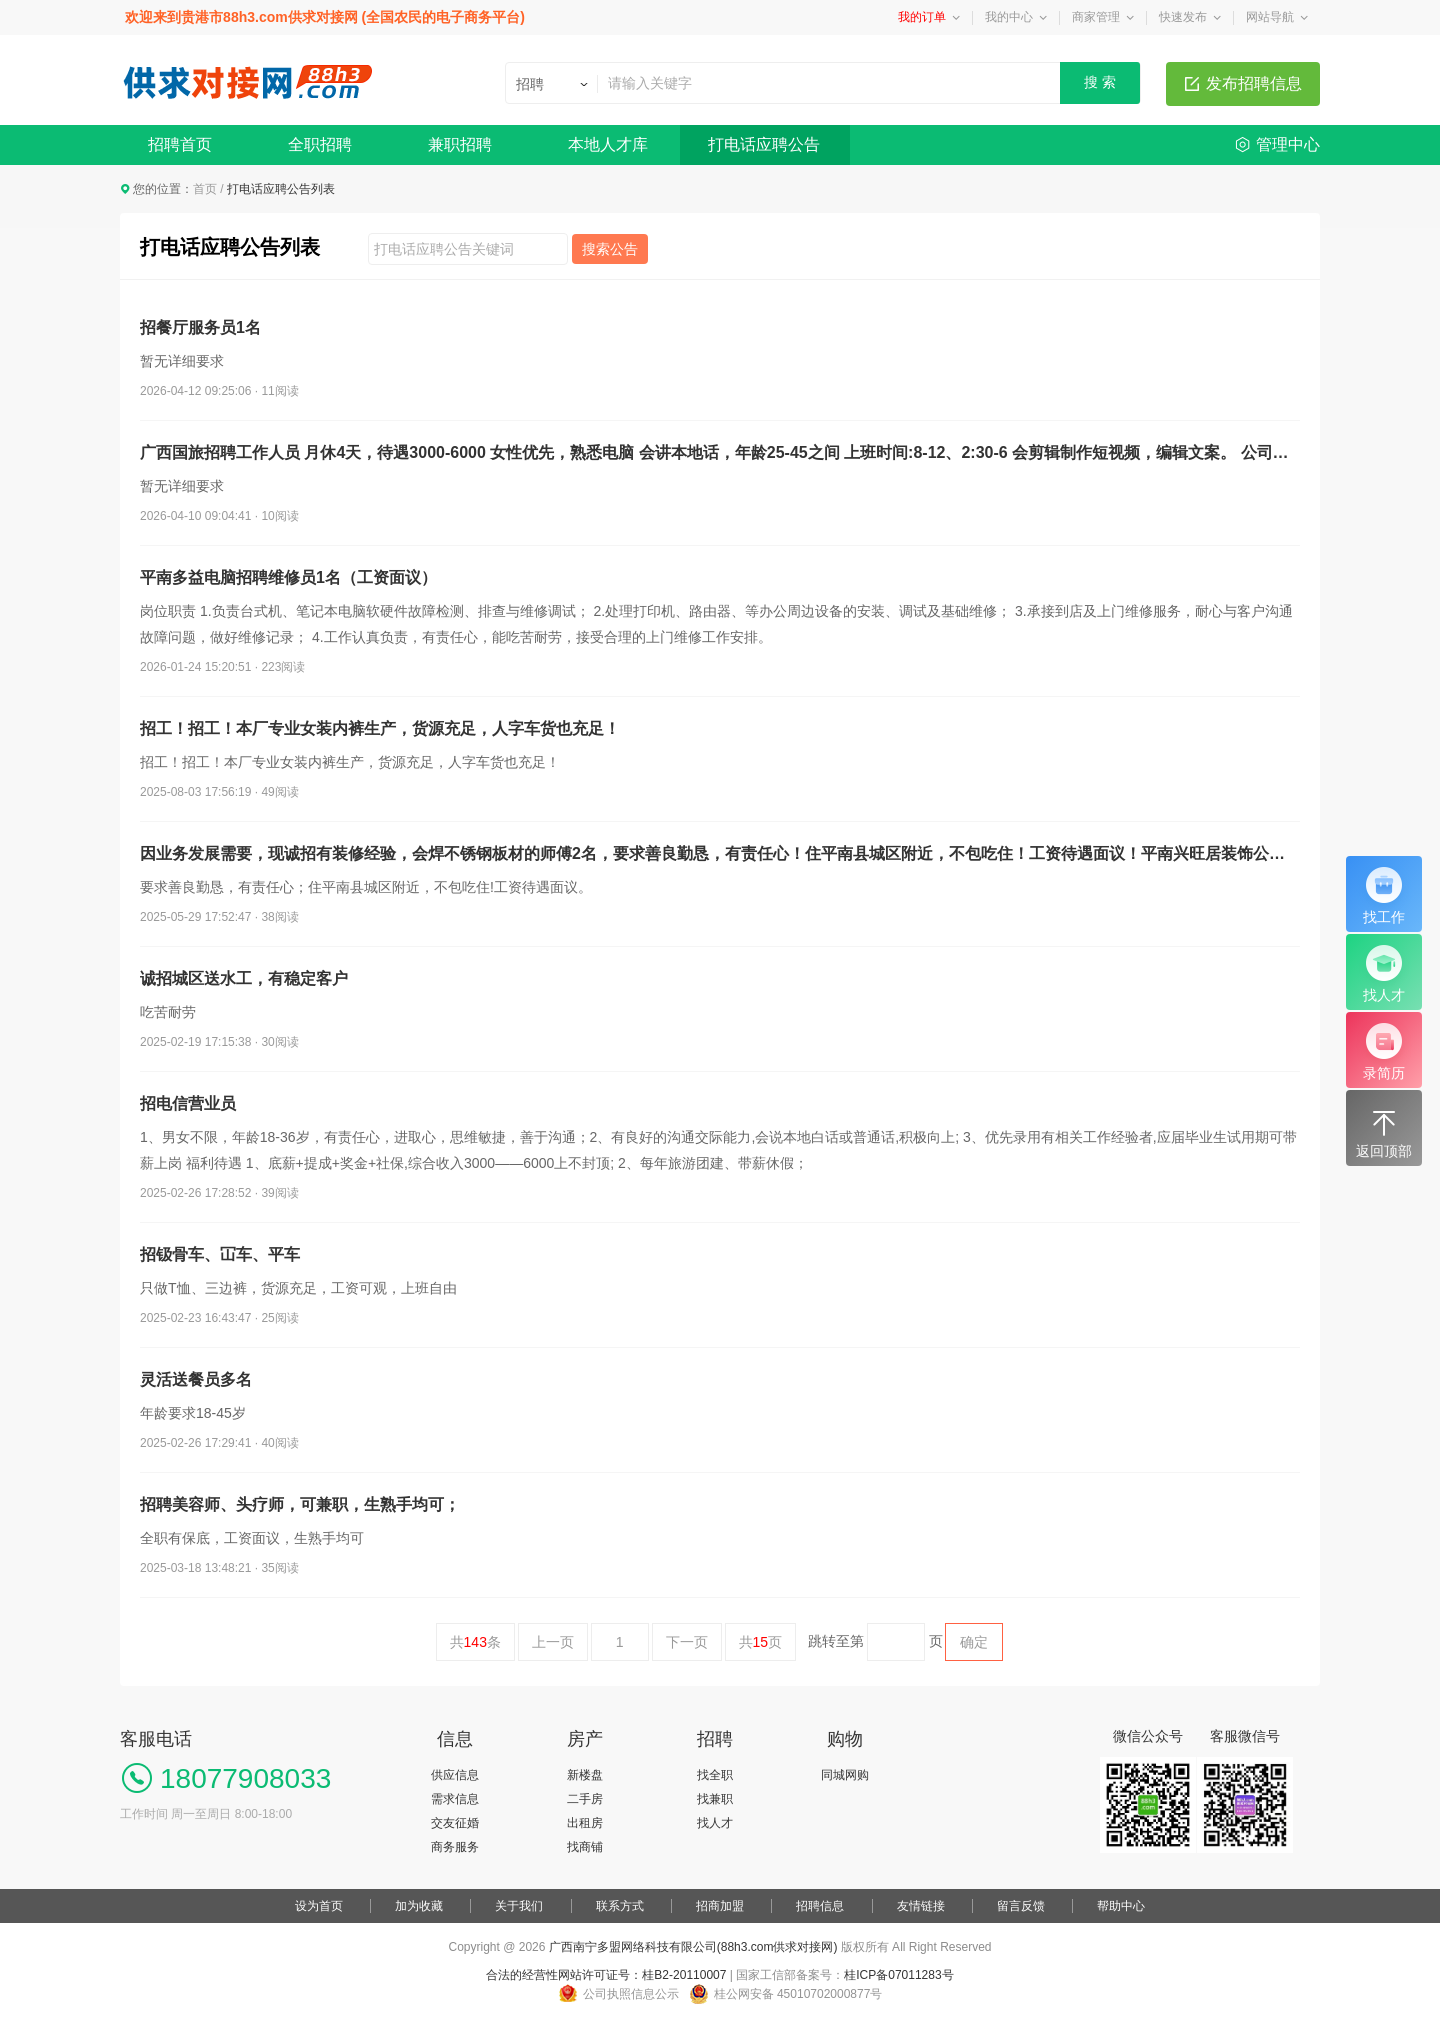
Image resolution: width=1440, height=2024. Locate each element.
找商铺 (585, 1847)
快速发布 (1183, 17)
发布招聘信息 (1254, 83)
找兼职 (715, 1799)
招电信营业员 (188, 1103)
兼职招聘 (460, 144)
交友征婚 (455, 1823)
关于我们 (519, 1906)
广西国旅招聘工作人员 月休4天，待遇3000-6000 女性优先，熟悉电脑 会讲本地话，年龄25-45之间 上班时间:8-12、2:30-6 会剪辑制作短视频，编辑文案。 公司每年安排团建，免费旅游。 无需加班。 (720, 452)
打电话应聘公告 (764, 144)
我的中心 (1009, 17)
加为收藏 (419, 1906)
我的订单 (922, 17)
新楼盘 (585, 1775)
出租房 (585, 1823)
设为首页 (319, 1906)
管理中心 (1288, 144)
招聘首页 (180, 144)
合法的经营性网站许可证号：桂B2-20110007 (606, 1975)
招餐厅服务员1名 (200, 327)
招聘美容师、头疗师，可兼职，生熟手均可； (300, 1504)
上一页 (553, 1642)
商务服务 (455, 1847)
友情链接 (921, 1906)
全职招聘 (320, 144)
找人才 (715, 1823)
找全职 (715, 1775)
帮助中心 (1121, 1906)
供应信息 (455, 1775)
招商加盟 (720, 1906)
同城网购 (845, 1775)
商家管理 (1096, 17)
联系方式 (620, 1906)
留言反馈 (1021, 1906)
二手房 (585, 1799)
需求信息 (455, 1799)
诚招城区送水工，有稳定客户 (244, 978)
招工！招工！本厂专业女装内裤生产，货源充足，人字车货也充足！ (380, 728)
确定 (974, 1642)
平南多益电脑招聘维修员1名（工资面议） (288, 577)
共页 (761, 1642)
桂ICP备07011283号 (898, 1975)
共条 (475, 1642)
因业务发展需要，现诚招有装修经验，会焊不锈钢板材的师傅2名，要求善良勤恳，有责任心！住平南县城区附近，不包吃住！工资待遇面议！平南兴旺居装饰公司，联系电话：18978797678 (720, 853)
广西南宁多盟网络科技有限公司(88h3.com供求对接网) (693, 1947)
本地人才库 (608, 144)
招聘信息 (820, 1906)
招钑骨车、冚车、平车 (220, 1254)
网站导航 (1270, 17)
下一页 (687, 1642)
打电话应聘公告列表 (230, 247)
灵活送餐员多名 (196, 1379)
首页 (205, 189)
